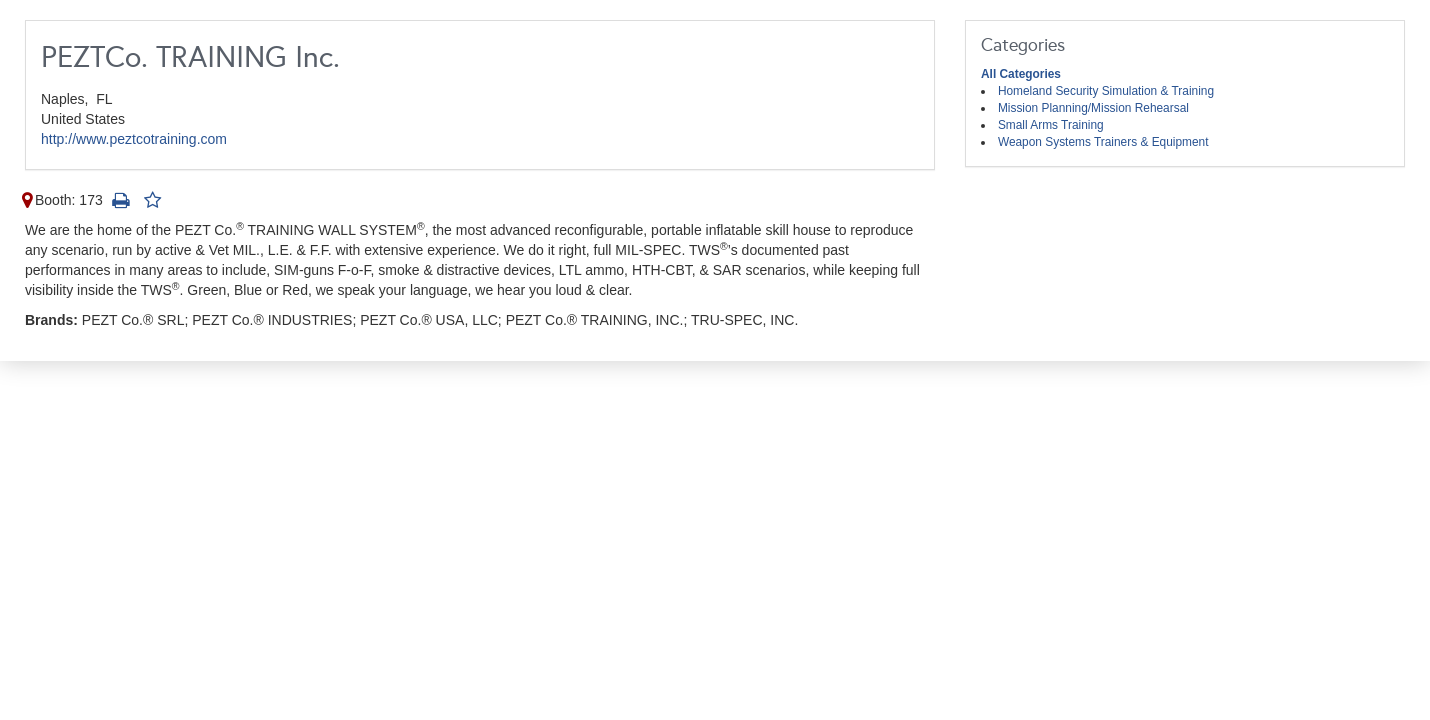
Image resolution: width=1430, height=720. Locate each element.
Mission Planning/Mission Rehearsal (1093, 108)
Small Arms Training (1051, 125)
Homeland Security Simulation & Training (1106, 91)
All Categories (1021, 74)
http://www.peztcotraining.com (134, 139)
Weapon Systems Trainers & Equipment (1103, 142)
